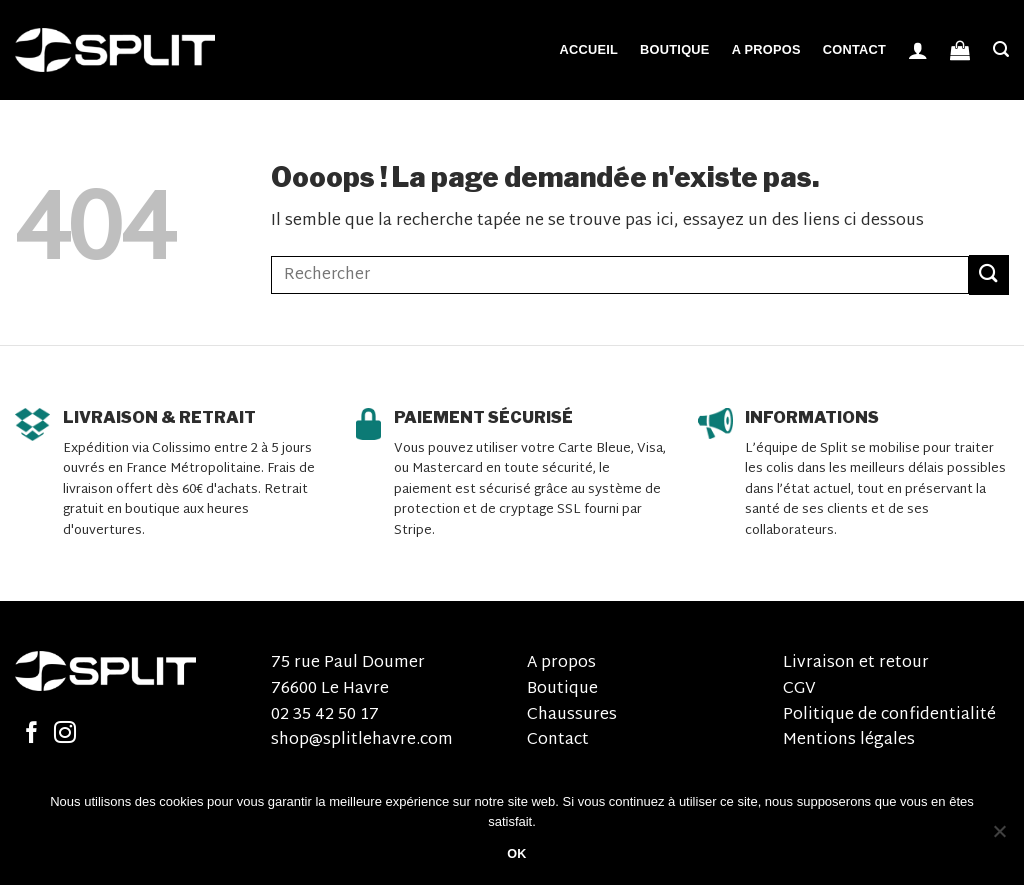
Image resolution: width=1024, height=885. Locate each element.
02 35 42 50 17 (325, 715)
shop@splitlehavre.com (362, 740)
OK (517, 854)
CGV (799, 689)
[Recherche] (1001, 49)
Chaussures (572, 715)
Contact (854, 49)
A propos (766, 49)
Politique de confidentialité (889, 715)
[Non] (999, 837)
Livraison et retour (856, 663)
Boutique (675, 49)
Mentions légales (849, 740)
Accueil (588, 49)
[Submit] (989, 274)
